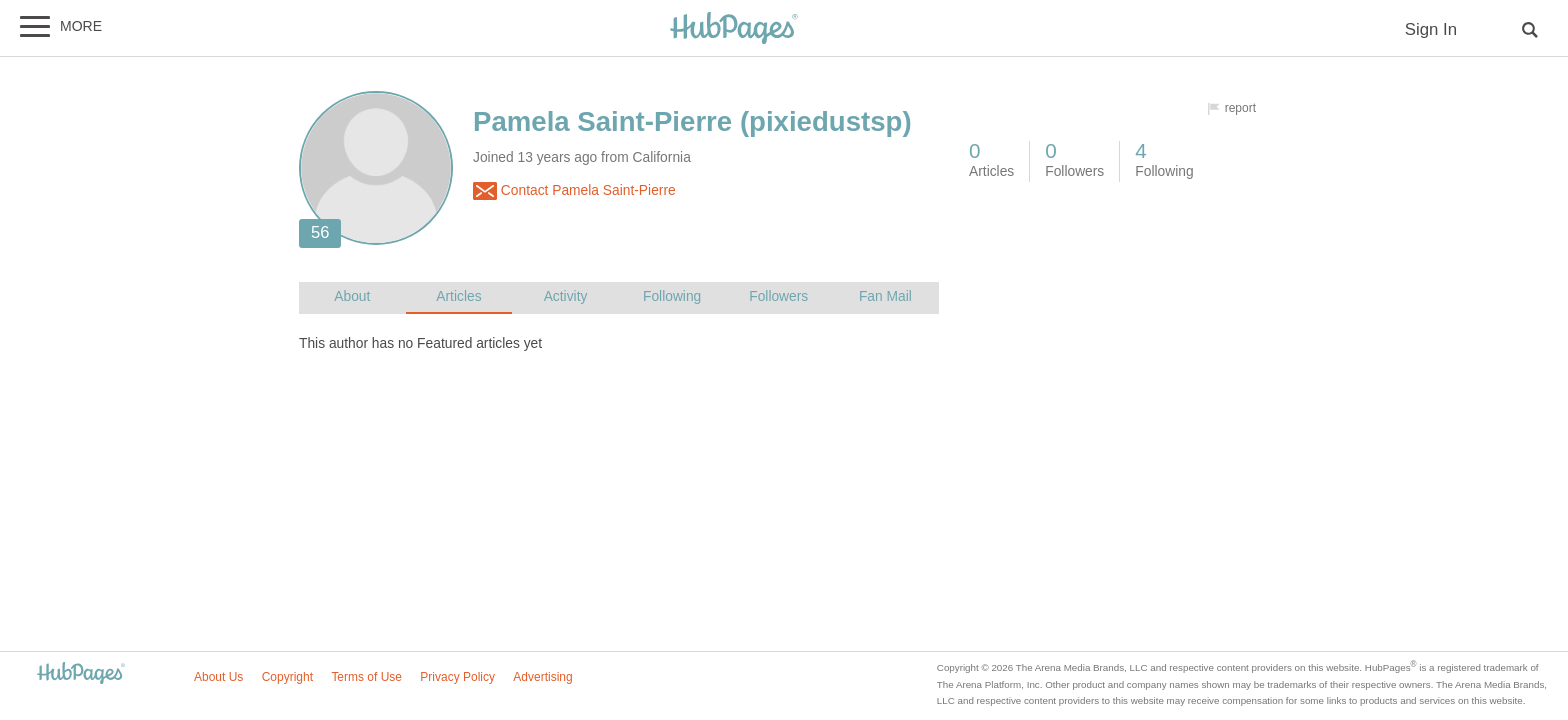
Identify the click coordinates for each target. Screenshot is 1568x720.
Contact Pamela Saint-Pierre (574, 191)
